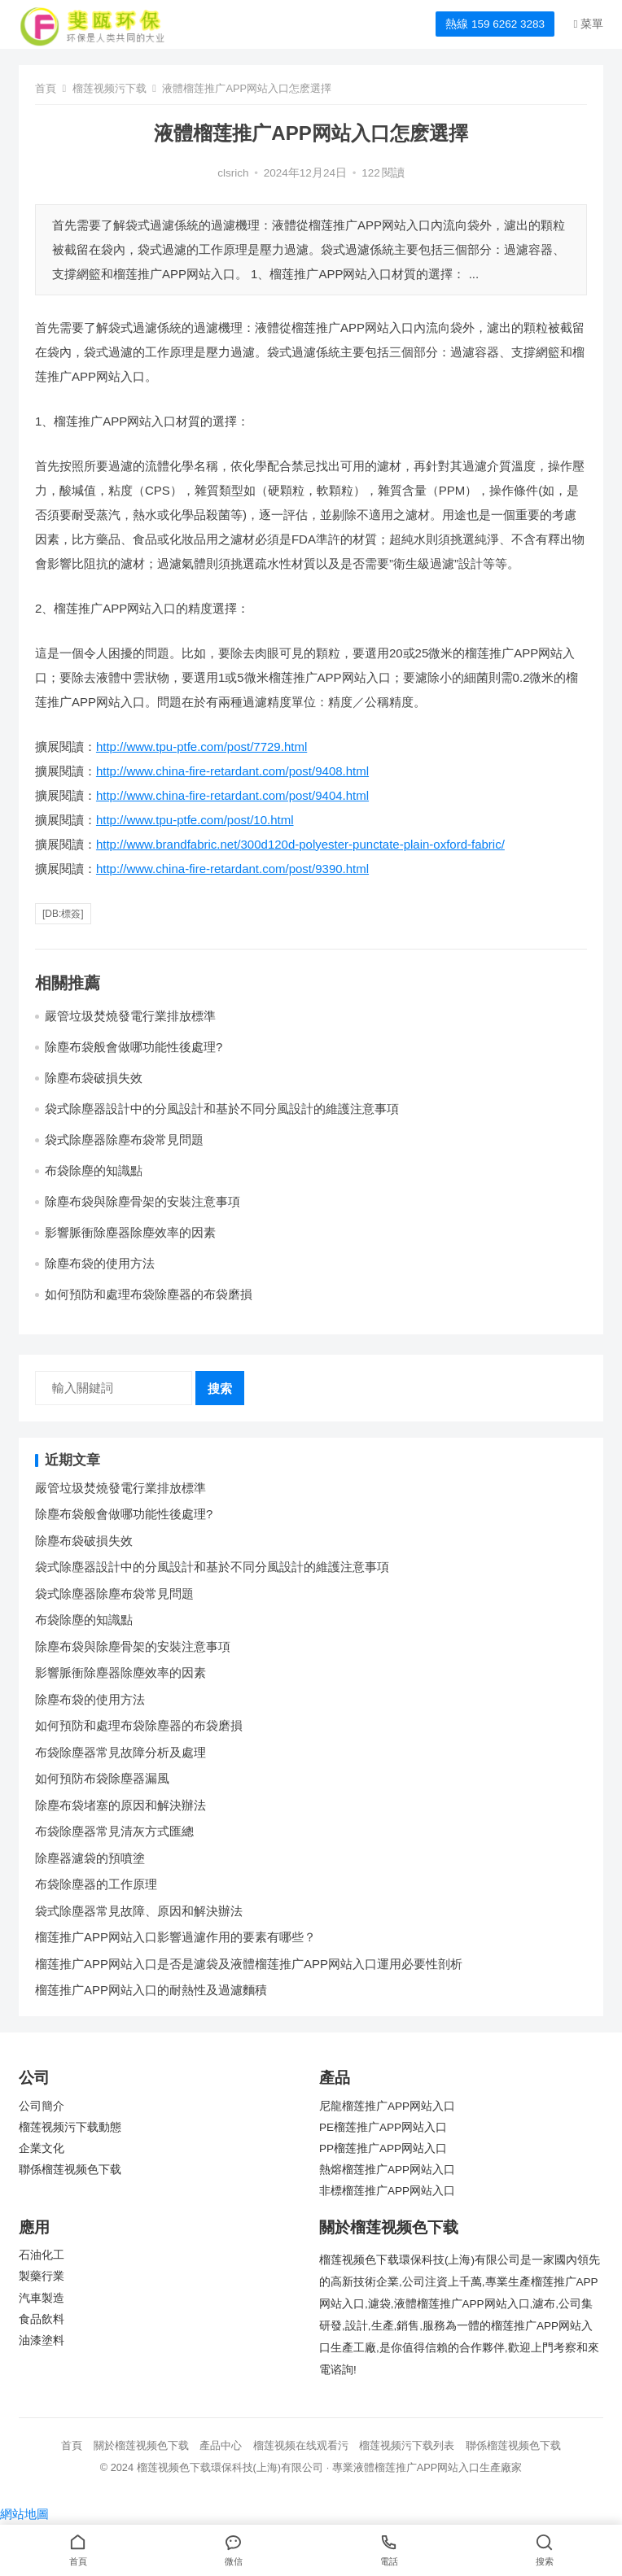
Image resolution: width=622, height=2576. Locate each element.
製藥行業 (41, 2276)
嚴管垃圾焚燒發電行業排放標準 (130, 1016)
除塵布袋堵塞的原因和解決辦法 (120, 1805)
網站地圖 (24, 2514)
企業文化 (41, 2148)
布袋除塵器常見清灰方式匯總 (114, 1831)
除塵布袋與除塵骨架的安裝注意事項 (142, 1201)
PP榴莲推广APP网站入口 (383, 2148)
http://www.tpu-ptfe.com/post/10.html (195, 820)
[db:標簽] (63, 913)
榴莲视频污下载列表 (406, 2445)
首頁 (45, 88)
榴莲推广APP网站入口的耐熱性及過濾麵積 (151, 1990)
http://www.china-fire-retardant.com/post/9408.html (232, 771)
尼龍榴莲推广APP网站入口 (387, 2106)
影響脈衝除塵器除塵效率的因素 (130, 1232)
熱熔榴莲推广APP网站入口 (387, 2169)
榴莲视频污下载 (109, 88)
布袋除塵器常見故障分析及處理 (120, 1752)
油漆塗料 (41, 2340)
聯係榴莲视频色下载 (70, 2169)
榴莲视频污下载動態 (70, 2127)
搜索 (220, 1388)
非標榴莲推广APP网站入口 (387, 2191)
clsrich (232, 173)
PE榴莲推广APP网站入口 (383, 2127)
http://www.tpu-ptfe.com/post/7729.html (201, 746)
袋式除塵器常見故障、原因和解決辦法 (139, 1911)
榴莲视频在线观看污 (300, 2445)
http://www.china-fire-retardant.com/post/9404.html (232, 795)
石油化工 (41, 2255)
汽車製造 (41, 2298)
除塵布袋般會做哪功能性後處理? (133, 1047)
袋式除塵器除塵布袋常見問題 (124, 1139)
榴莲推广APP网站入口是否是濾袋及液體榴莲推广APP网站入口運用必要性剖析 (248, 1964)
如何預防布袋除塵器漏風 (102, 1778)
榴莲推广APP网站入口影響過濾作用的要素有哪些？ (175, 1937)
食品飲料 (41, 2319)
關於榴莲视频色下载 (141, 2445)
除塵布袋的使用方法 (100, 1263)
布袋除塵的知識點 (93, 1170)
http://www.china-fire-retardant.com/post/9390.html (232, 868)
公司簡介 (41, 2106)
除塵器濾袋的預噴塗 (90, 1858)
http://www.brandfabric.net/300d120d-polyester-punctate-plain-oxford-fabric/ (300, 844)
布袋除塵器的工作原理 (96, 1884)
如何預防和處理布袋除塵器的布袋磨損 (148, 1294)
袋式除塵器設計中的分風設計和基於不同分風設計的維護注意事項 (222, 1109)
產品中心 (220, 2445)
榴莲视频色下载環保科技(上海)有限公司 (230, 2467)
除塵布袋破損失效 (93, 1078)
